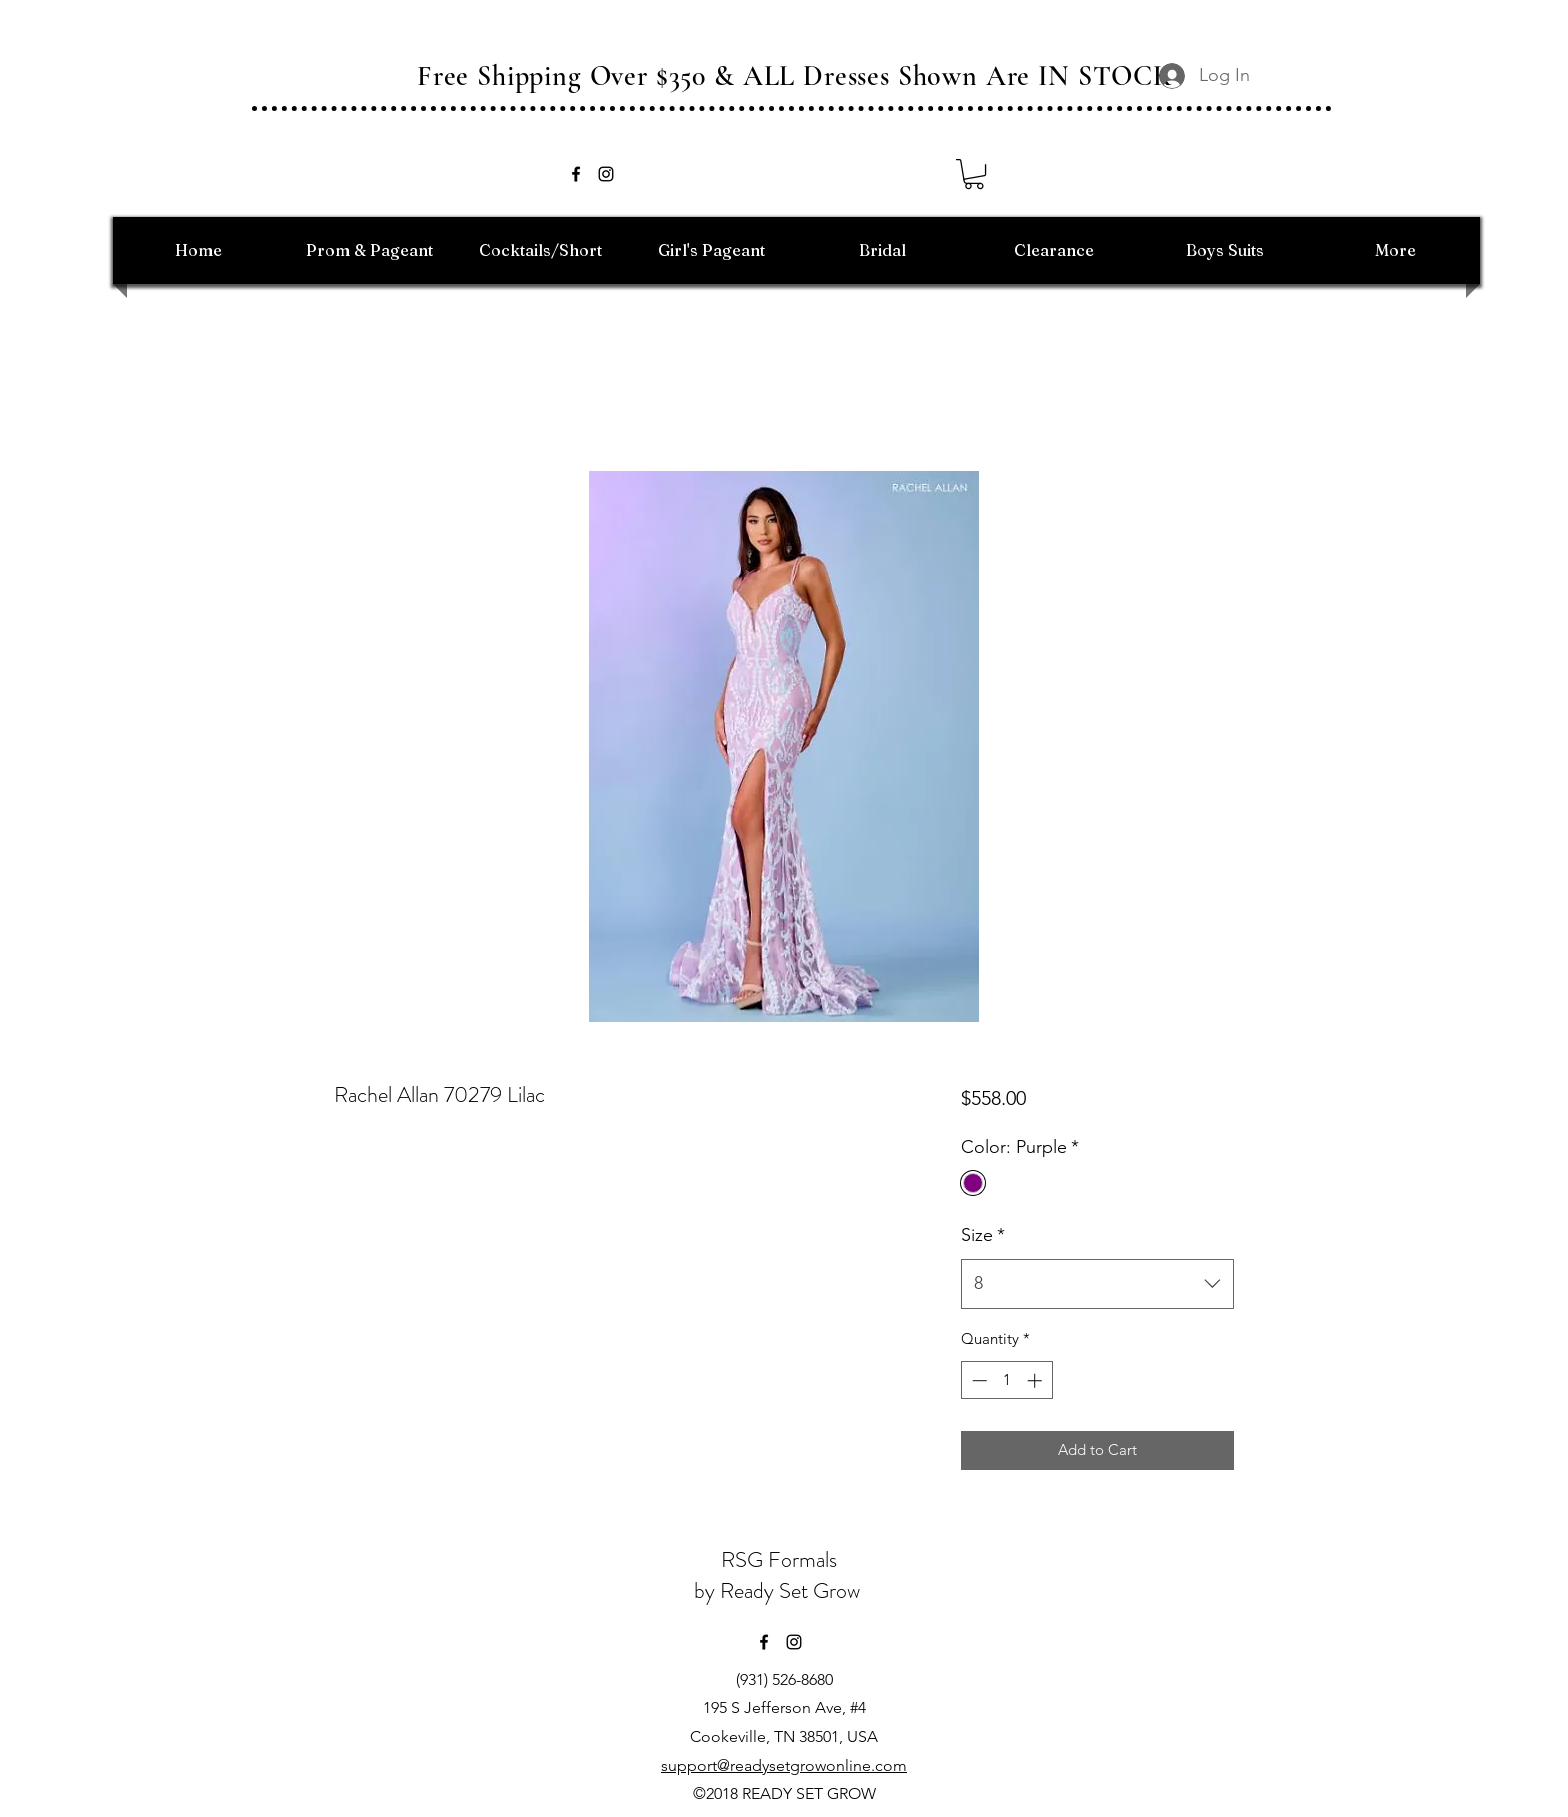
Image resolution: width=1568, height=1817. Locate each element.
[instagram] (606, 174)
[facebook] (576, 174)
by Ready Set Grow (779, 1590)
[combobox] (1097, 1284)
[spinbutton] (1006, 1380)
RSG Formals (779, 1559)
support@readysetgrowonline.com (784, 1765)
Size (983, 1235)
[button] (974, 174)
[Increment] (1036, 1380)
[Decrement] (977, 1380)
